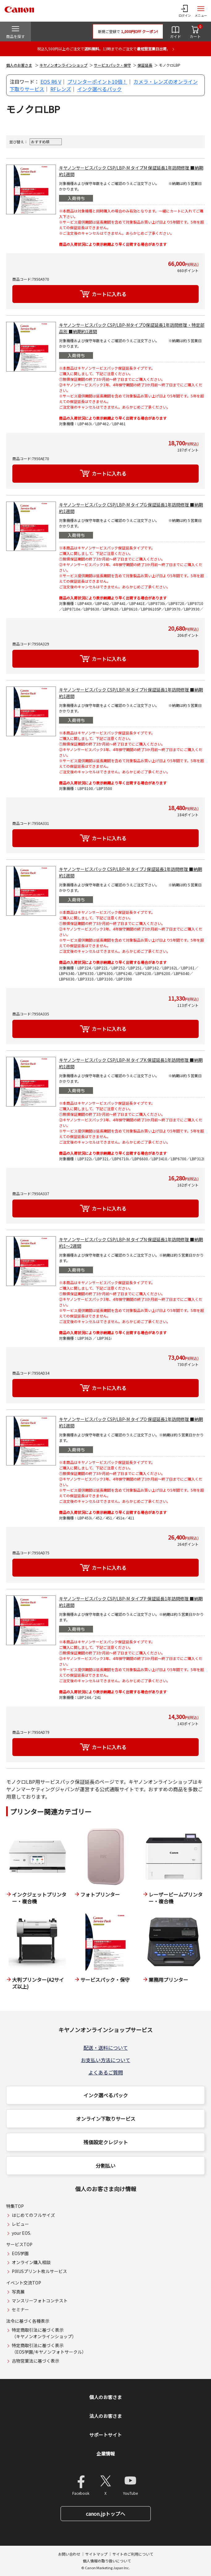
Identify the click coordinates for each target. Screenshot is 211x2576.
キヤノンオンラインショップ (63, 65)
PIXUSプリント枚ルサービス (39, 2271)
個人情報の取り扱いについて (107, 2560)
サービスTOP (19, 2244)
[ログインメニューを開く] (184, 11)
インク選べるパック (99, 89)
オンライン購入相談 (31, 2262)
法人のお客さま (105, 2416)
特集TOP (15, 2206)
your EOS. (21, 2233)
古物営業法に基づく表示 (35, 2361)
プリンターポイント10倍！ (97, 81)
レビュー (20, 2224)
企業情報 (105, 2453)
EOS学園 (20, 2253)
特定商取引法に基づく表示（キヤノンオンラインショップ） (44, 2333)
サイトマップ (96, 2554)
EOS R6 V (50, 81)
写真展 (18, 2291)
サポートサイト (105, 2434)
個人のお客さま (19, 65)
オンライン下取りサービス (105, 2118)
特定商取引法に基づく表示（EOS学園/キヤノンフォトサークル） (49, 2348)
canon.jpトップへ (105, 2513)
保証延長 (144, 65)
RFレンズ (60, 89)
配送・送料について (105, 2047)
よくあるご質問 (105, 2072)
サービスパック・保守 (112, 65)
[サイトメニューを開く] (201, 11)
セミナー (20, 2309)
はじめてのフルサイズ (33, 2215)
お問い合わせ (69, 2554)
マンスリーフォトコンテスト (40, 2300)
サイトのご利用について (132, 2554)
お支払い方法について (105, 2060)
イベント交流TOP (23, 2283)
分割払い (106, 2165)
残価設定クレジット (105, 2142)
